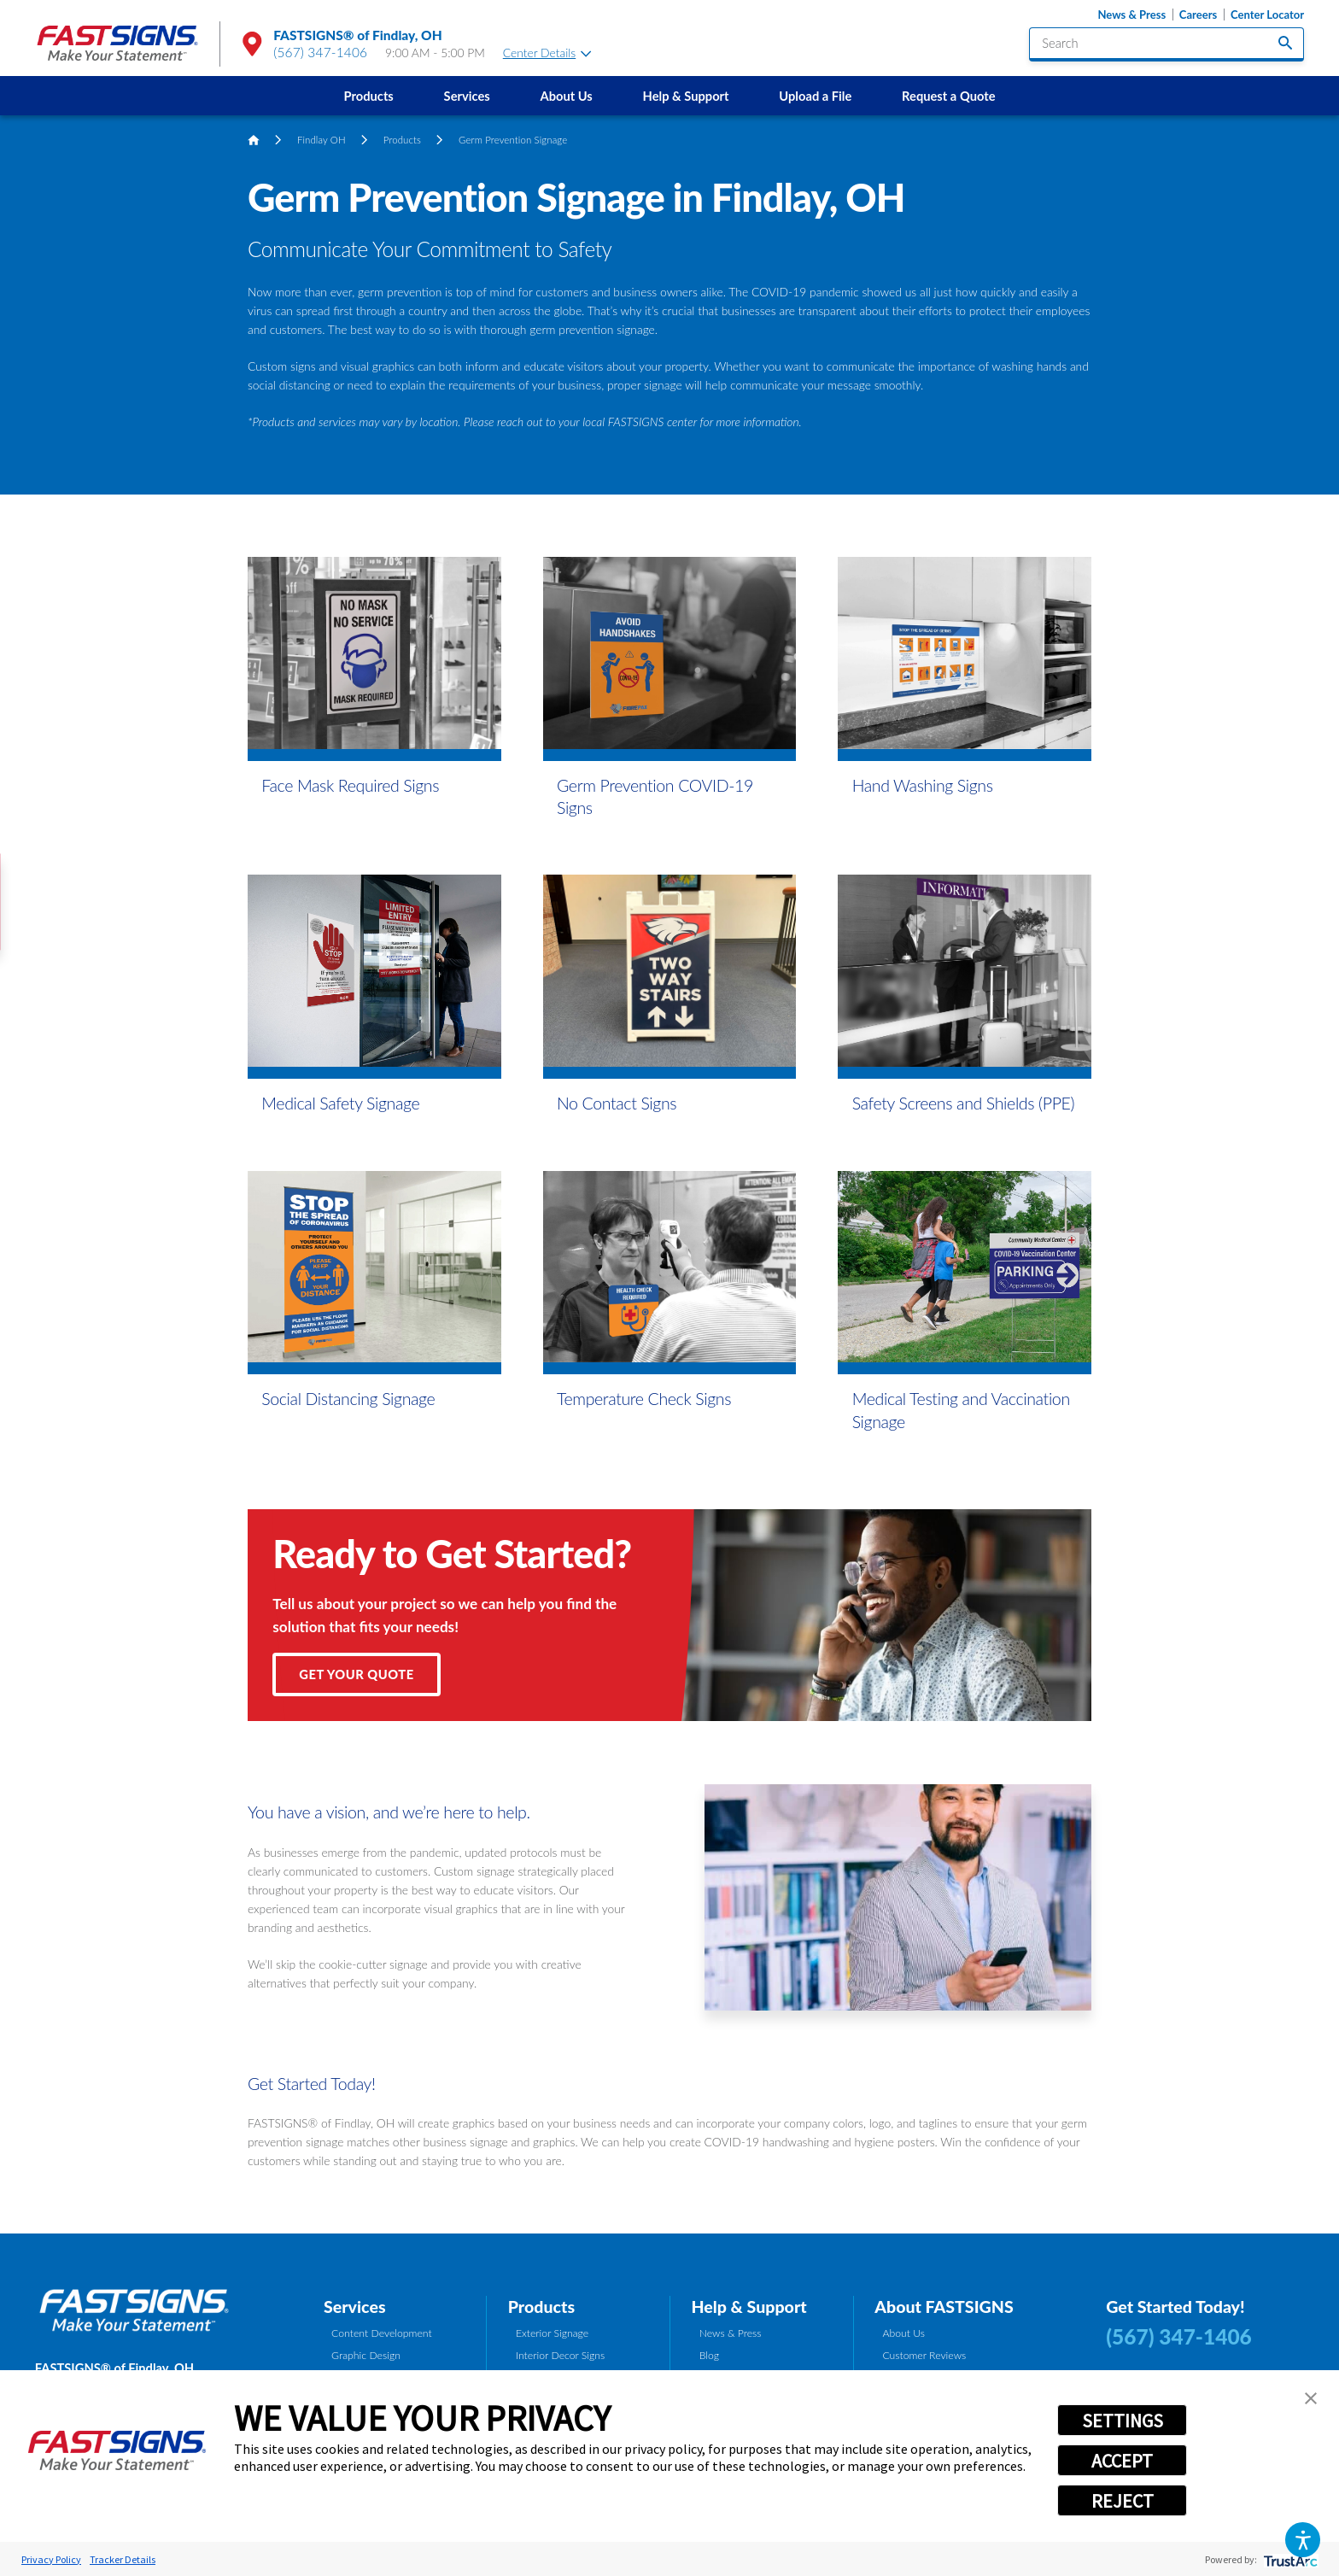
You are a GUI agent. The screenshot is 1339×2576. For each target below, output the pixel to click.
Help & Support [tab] (748, 2306)
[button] (1302, 2539)
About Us (566, 95)
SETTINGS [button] (1122, 2421)
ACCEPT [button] (1122, 2461)
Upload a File (815, 95)
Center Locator (1267, 15)
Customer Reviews (924, 2355)
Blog (709, 2355)
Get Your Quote (356, 1674)
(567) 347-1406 (320, 52)
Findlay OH (321, 139)
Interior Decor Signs (560, 2355)
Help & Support (686, 95)
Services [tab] (355, 2306)
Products (369, 95)
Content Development (381, 2333)
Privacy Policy (51, 2559)
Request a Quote (948, 95)
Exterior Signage (552, 2333)
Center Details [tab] (547, 52)
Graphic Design (366, 2355)
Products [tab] (541, 2306)
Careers (1198, 15)
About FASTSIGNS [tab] (943, 2306)
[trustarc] (1289, 2559)
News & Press (1131, 15)
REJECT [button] (1122, 2501)
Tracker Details (122, 2559)
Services (467, 95)
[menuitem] (368, 95)
